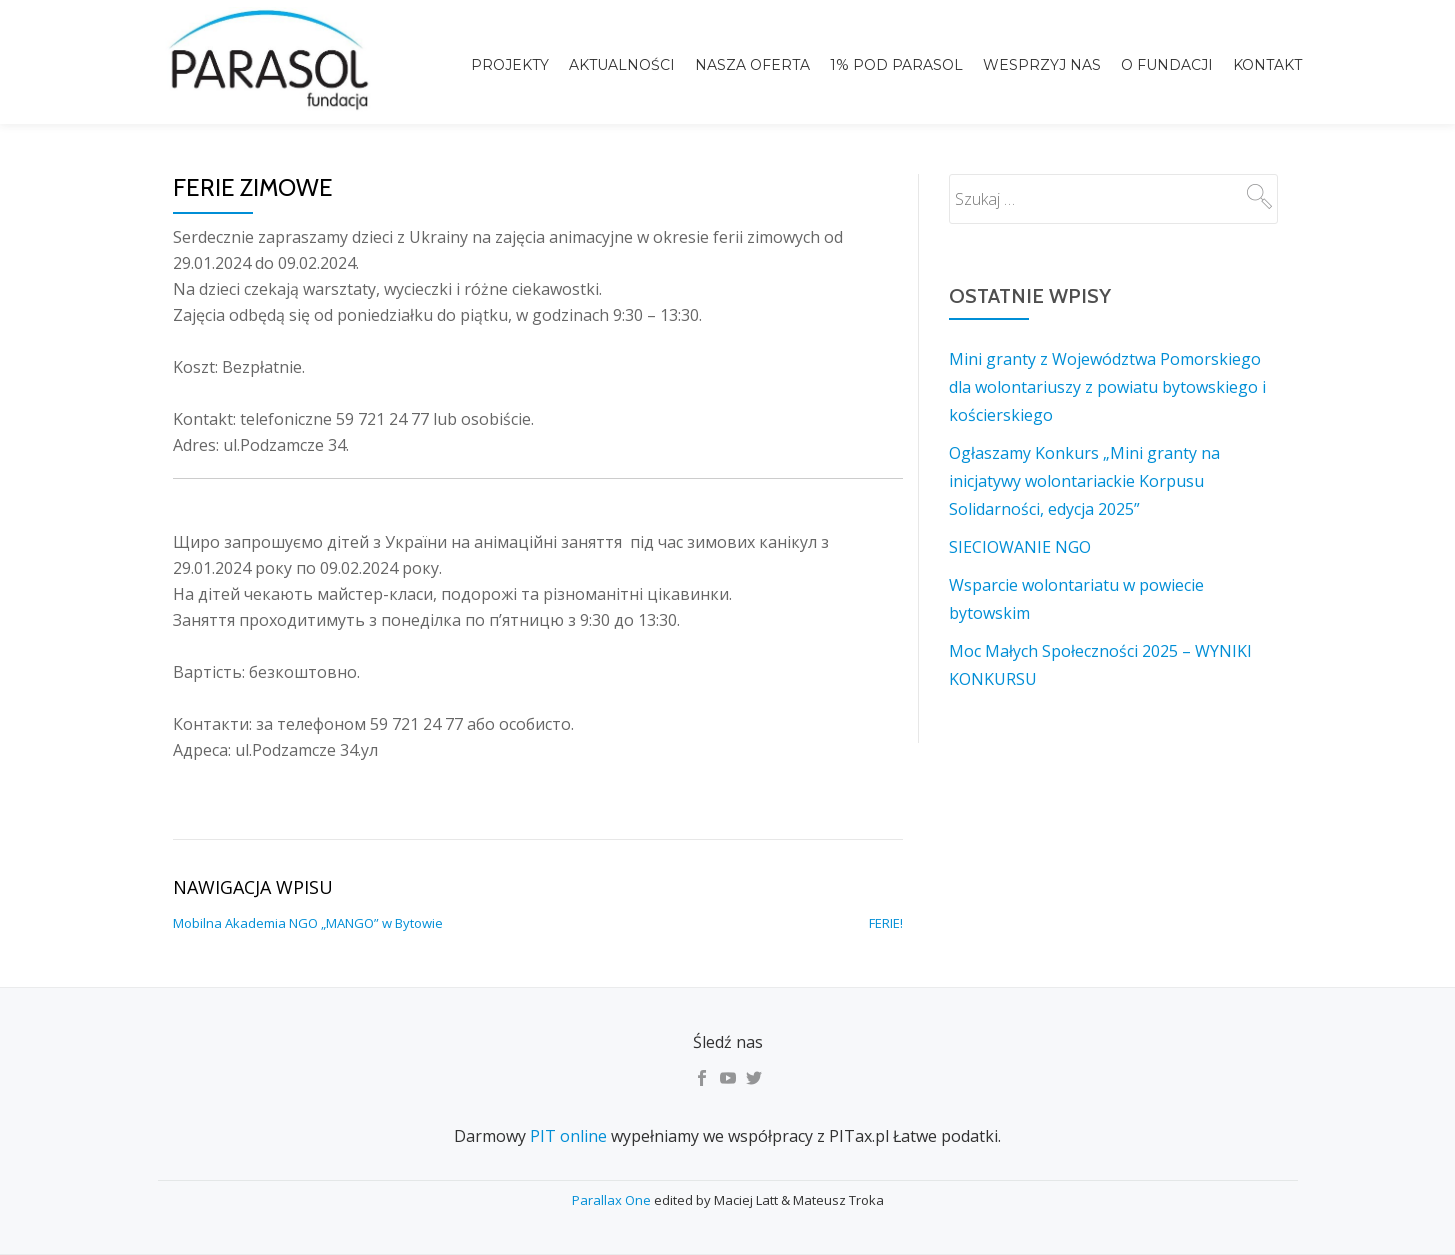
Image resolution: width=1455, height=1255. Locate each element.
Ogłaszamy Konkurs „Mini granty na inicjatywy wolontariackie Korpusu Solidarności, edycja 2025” (1084, 481)
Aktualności (622, 65)
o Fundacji (1167, 65)
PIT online (568, 1136)
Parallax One (613, 1200)
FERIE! (886, 923)
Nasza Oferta (752, 65)
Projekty (510, 65)
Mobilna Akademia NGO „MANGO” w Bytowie (308, 923)
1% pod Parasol (896, 65)
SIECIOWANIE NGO (1020, 547)
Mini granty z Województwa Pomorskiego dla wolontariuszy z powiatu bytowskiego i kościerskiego (1107, 387)
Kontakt (1267, 65)
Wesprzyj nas (1042, 65)
